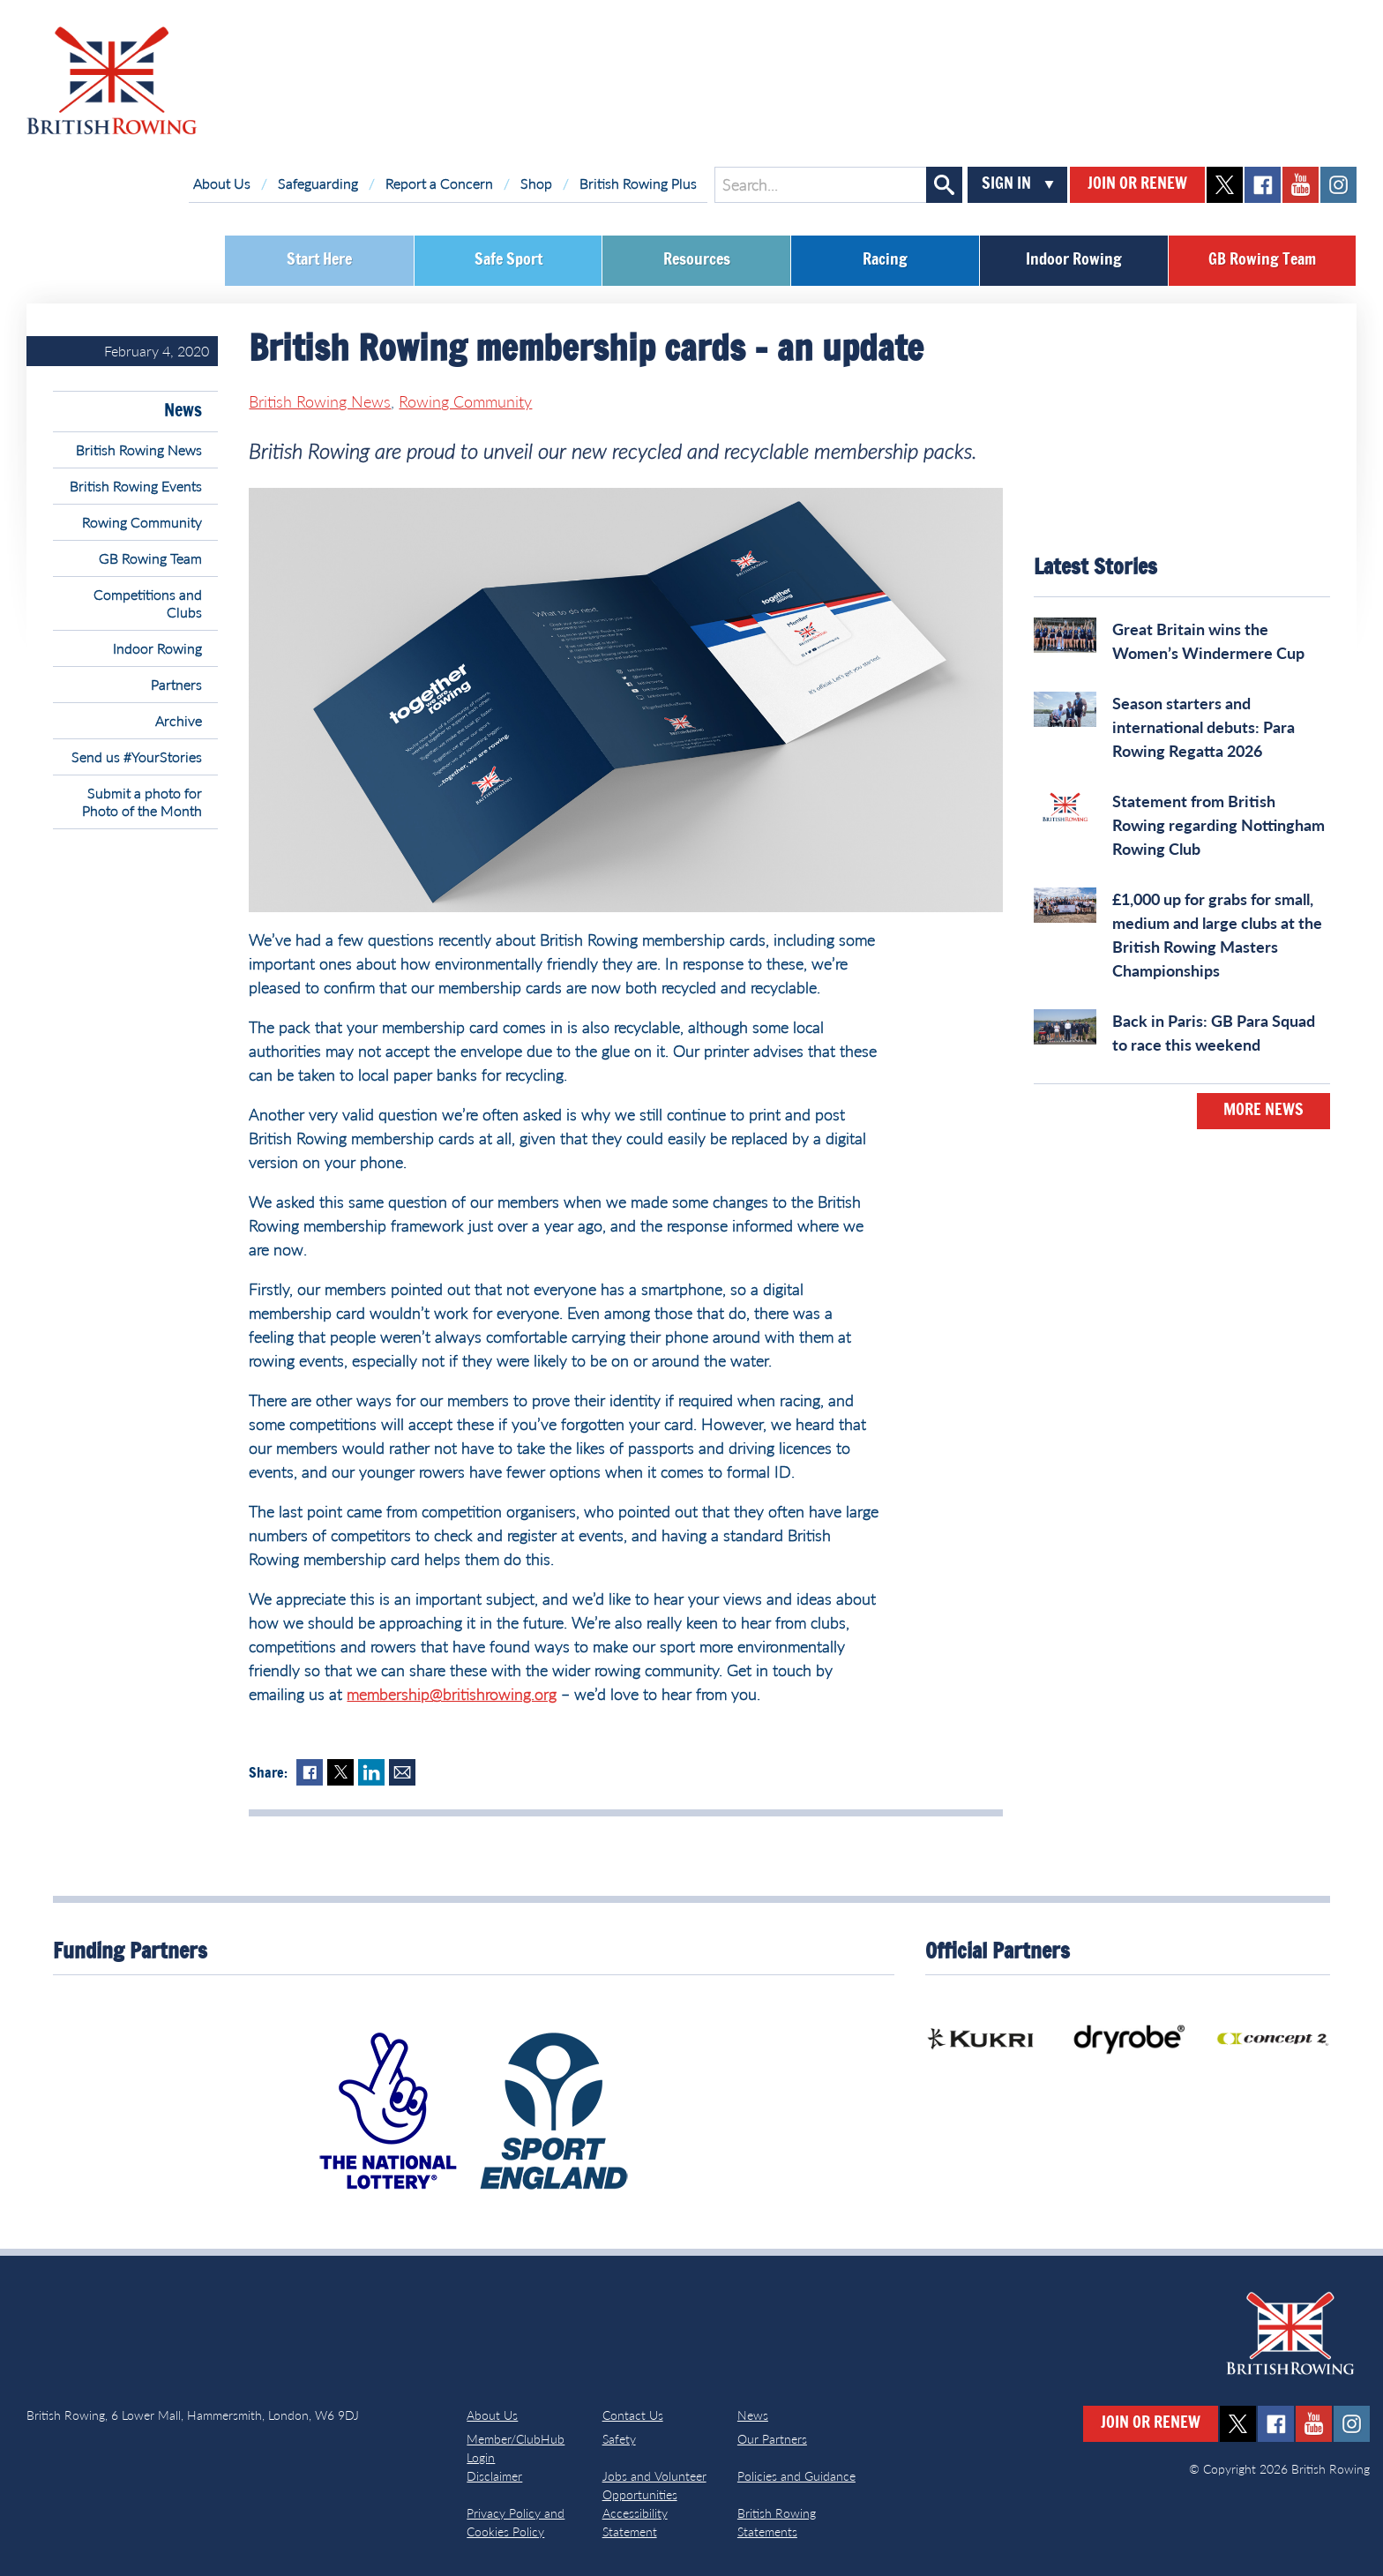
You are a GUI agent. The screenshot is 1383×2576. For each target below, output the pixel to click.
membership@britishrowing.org (452, 1694)
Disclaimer (494, 2475)
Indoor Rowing (1074, 260)
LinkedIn (371, 1772)
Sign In (1006, 184)
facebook (1263, 185)
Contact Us (632, 2415)
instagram (1338, 185)
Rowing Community (142, 521)
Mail (402, 1772)
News (183, 411)
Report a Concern (439, 183)
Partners (176, 684)
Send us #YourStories (136, 756)
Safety (619, 2438)
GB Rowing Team (1262, 260)
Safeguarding (318, 183)
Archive (178, 720)
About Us (221, 183)
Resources (696, 260)
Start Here (319, 260)
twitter (1225, 185)
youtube (1300, 185)
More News (1263, 1111)
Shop (536, 183)
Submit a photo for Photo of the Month (142, 801)
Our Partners (772, 2438)
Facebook (309, 1772)
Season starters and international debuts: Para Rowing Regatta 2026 (1203, 726)
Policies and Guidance (796, 2475)
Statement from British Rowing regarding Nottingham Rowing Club (1218, 824)
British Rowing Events (136, 485)
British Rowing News (139, 449)
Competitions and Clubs (147, 603)
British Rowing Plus (638, 183)
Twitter (340, 1772)
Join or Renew (1137, 184)
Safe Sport (508, 260)
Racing (885, 260)
